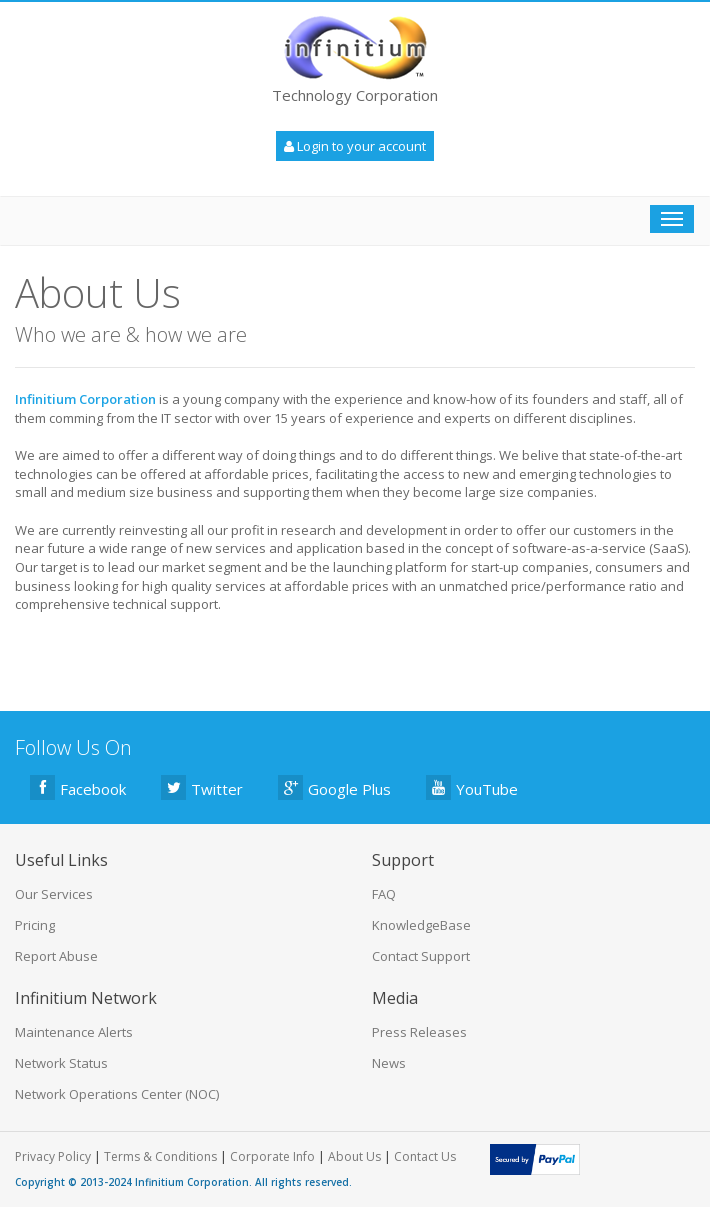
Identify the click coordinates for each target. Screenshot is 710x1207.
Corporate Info (272, 1156)
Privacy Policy (53, 1156)
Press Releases (419, 1032)
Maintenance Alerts (74, 1032)
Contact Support (421, 956)
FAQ (384, 894)
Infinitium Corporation (192, 1182)
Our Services (54, 894)
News (389, 1063)
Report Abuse (56, 956)
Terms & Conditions (160, 1156)
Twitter (202, 787)
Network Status (61, 1063)
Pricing (35, 925)
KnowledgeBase (421, 925)
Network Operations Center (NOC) (117, 1094)
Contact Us (425, 1156)
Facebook (78, 787)
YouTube (472, 787)
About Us (354, 1156)
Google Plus (334, 787)
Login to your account (355, 146)
